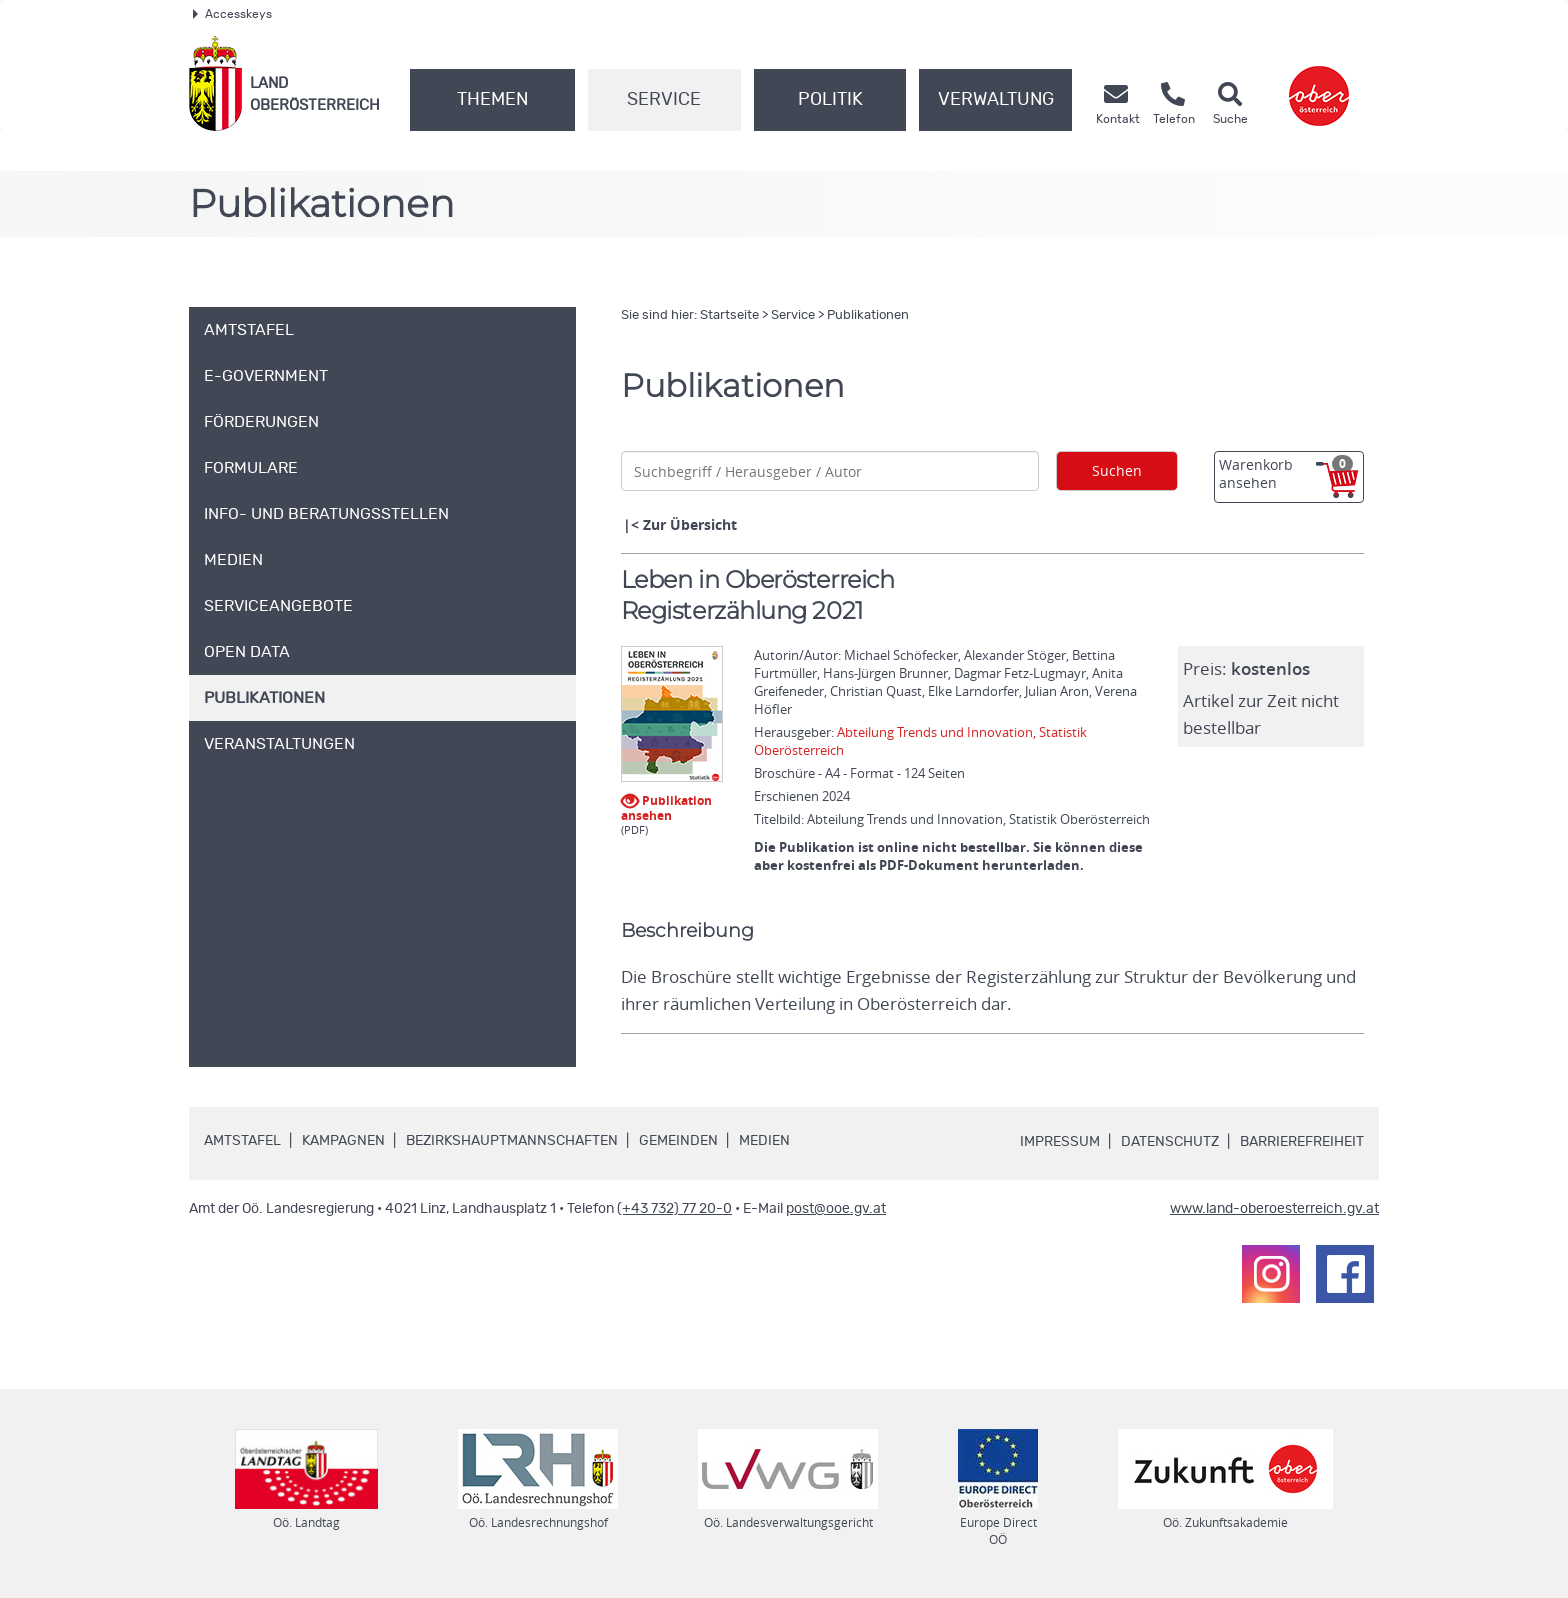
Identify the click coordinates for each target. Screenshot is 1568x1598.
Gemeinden (678, 1141)
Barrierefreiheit (1302, 1142)
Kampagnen (343, 1141)
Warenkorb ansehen (1286, 473)
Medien (764, 1141)
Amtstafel (242, 1141)
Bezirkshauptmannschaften (512, 1141)
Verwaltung (996, 100)
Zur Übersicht (690, 524)
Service (664, 100)
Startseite (729, 315)
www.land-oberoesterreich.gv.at (1274, 1209)
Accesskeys (232, 14)
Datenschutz (1170, 1142)
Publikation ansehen (666, 806)
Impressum (1060, 1142)
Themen (492, 100)
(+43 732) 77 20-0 (674, 1209)
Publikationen (868, 315)
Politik (830, 100)
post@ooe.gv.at (836, 1209)
